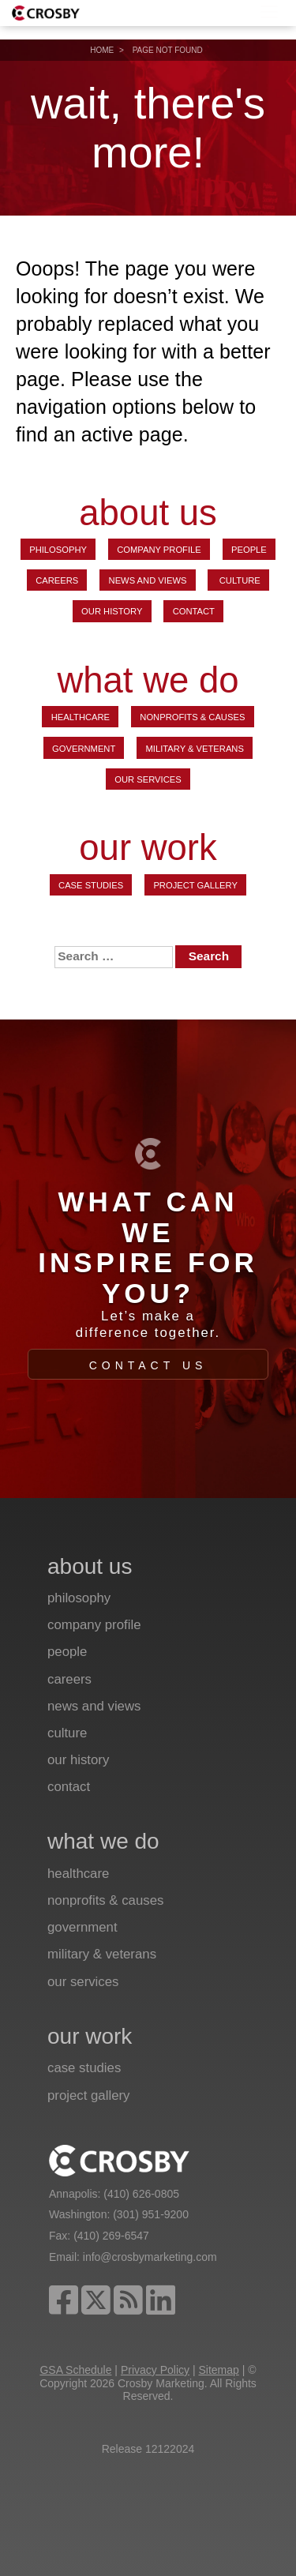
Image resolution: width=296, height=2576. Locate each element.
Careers (57, 580)
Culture (238, 580)
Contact (194, 611)
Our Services (147, 779)
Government (83, 748)
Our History (111, 611)
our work (147, 849)
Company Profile (159, 549)
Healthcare (80, 717)
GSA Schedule (75, 2370)
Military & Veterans (195, 748)
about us (148, 513)
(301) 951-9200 (151, 2214)
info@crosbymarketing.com (150, 2257)
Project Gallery (195, 885)
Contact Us (148, 1365)
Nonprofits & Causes (192, 717)
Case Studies (90, 885)
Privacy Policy (155, 2370)
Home (102, 50)
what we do (147, 681)
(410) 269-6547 (111, 2235)
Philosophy (58, 549)
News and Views (148, 580)
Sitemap (218, 2370)
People (249, 549)
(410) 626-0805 (141, 2193)
